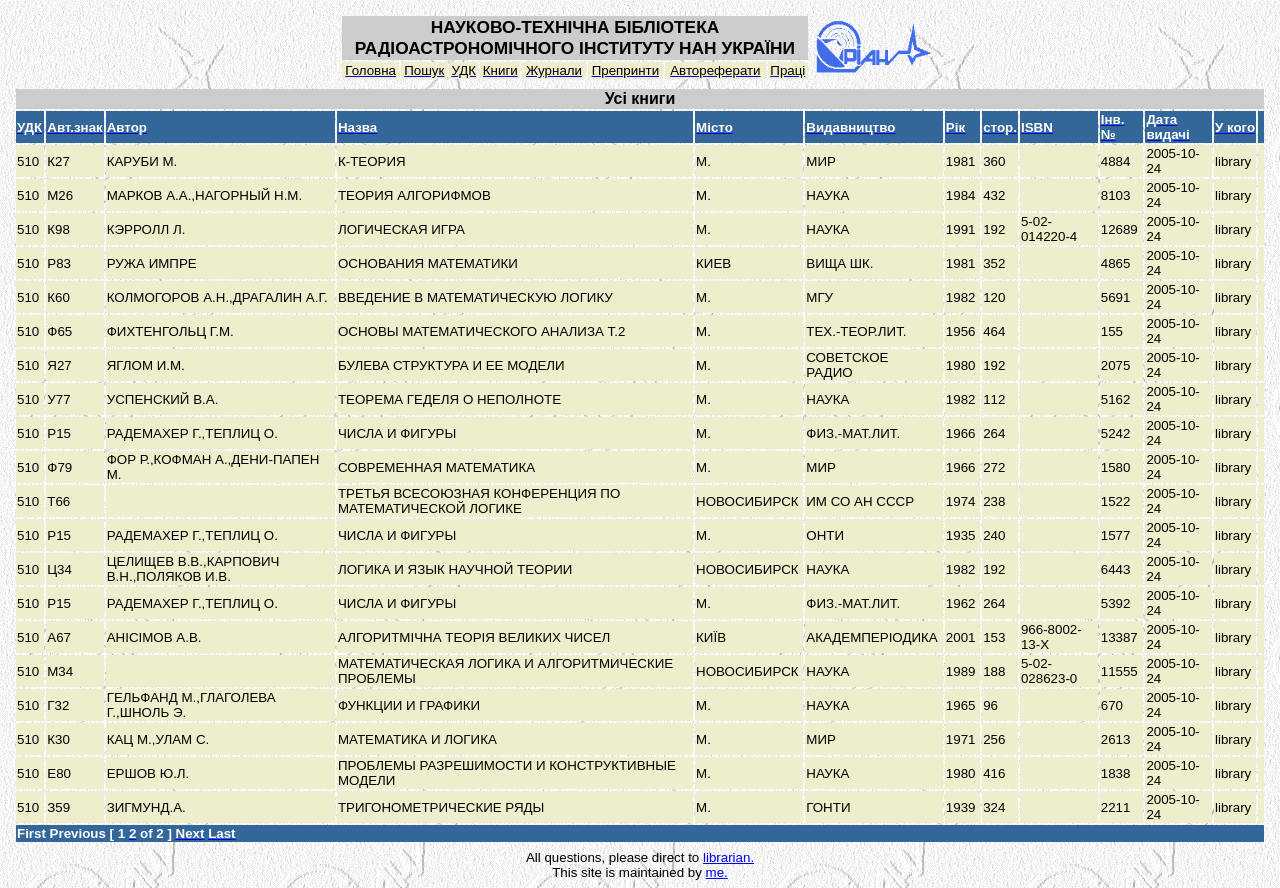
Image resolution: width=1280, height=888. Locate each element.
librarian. (728, 857)
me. (717, 872)
